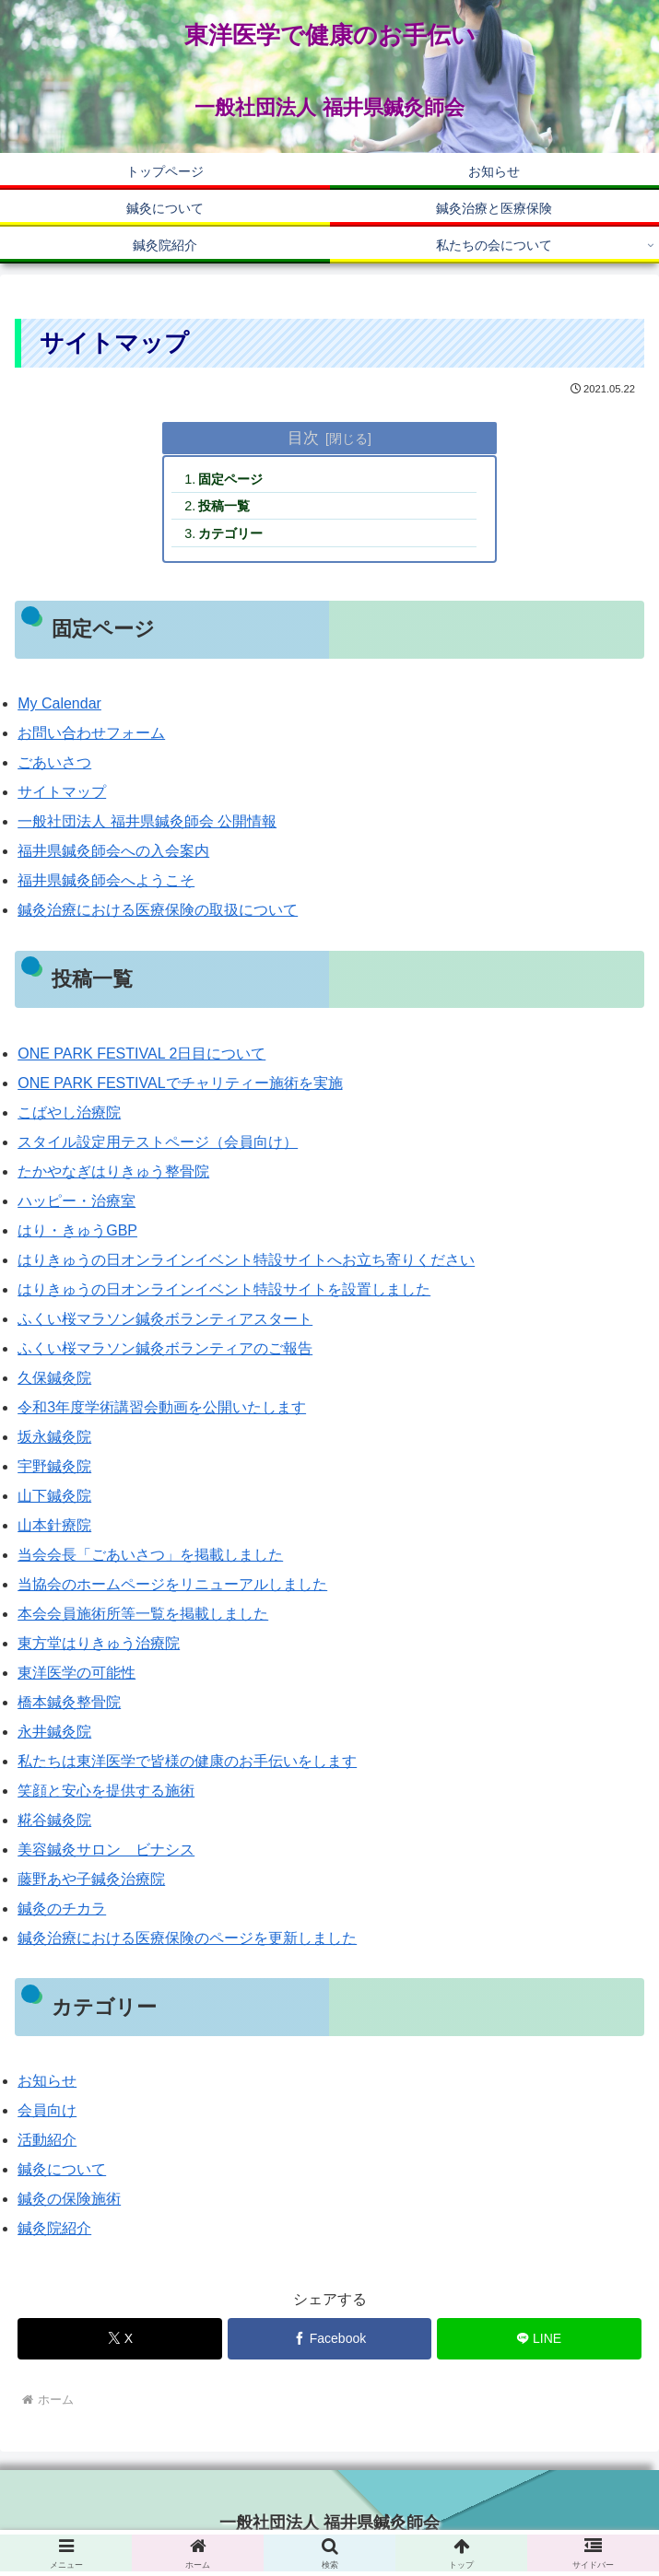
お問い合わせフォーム (91, 733)
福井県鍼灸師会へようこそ (106, 880)
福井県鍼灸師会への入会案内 (113, 851)
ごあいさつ (54, 762)
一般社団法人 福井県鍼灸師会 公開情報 (147, 821)
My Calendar (59, 703)
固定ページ (230, 479)
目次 (303, 437)
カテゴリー (230, 533)
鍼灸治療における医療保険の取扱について (158, 910)
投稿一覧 (224, 505)
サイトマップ (62, 792)
